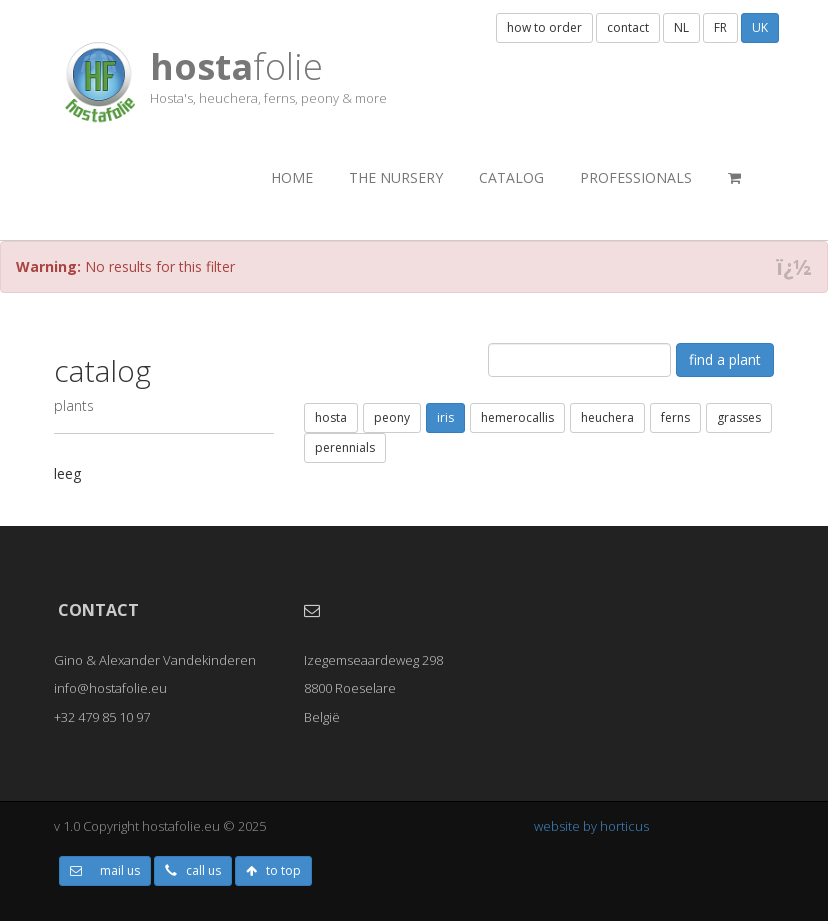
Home (292, 177)
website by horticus (591, 826)
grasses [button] (739, 417)
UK (760, 27)
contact (628, 27)
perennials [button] (345, 447)
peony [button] (392, 417)
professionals (636, 177)
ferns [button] (675, 417)
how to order (544, 27)
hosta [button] (331, 417)
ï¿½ (794, 267)
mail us (105, 870)
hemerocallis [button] (517, 417)
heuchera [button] (607, 417)
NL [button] (681, 27)
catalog (511, 177)
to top (273, 870)
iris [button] (445, 417)
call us (193, 870)
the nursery (396, 177)
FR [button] (720, 27)
